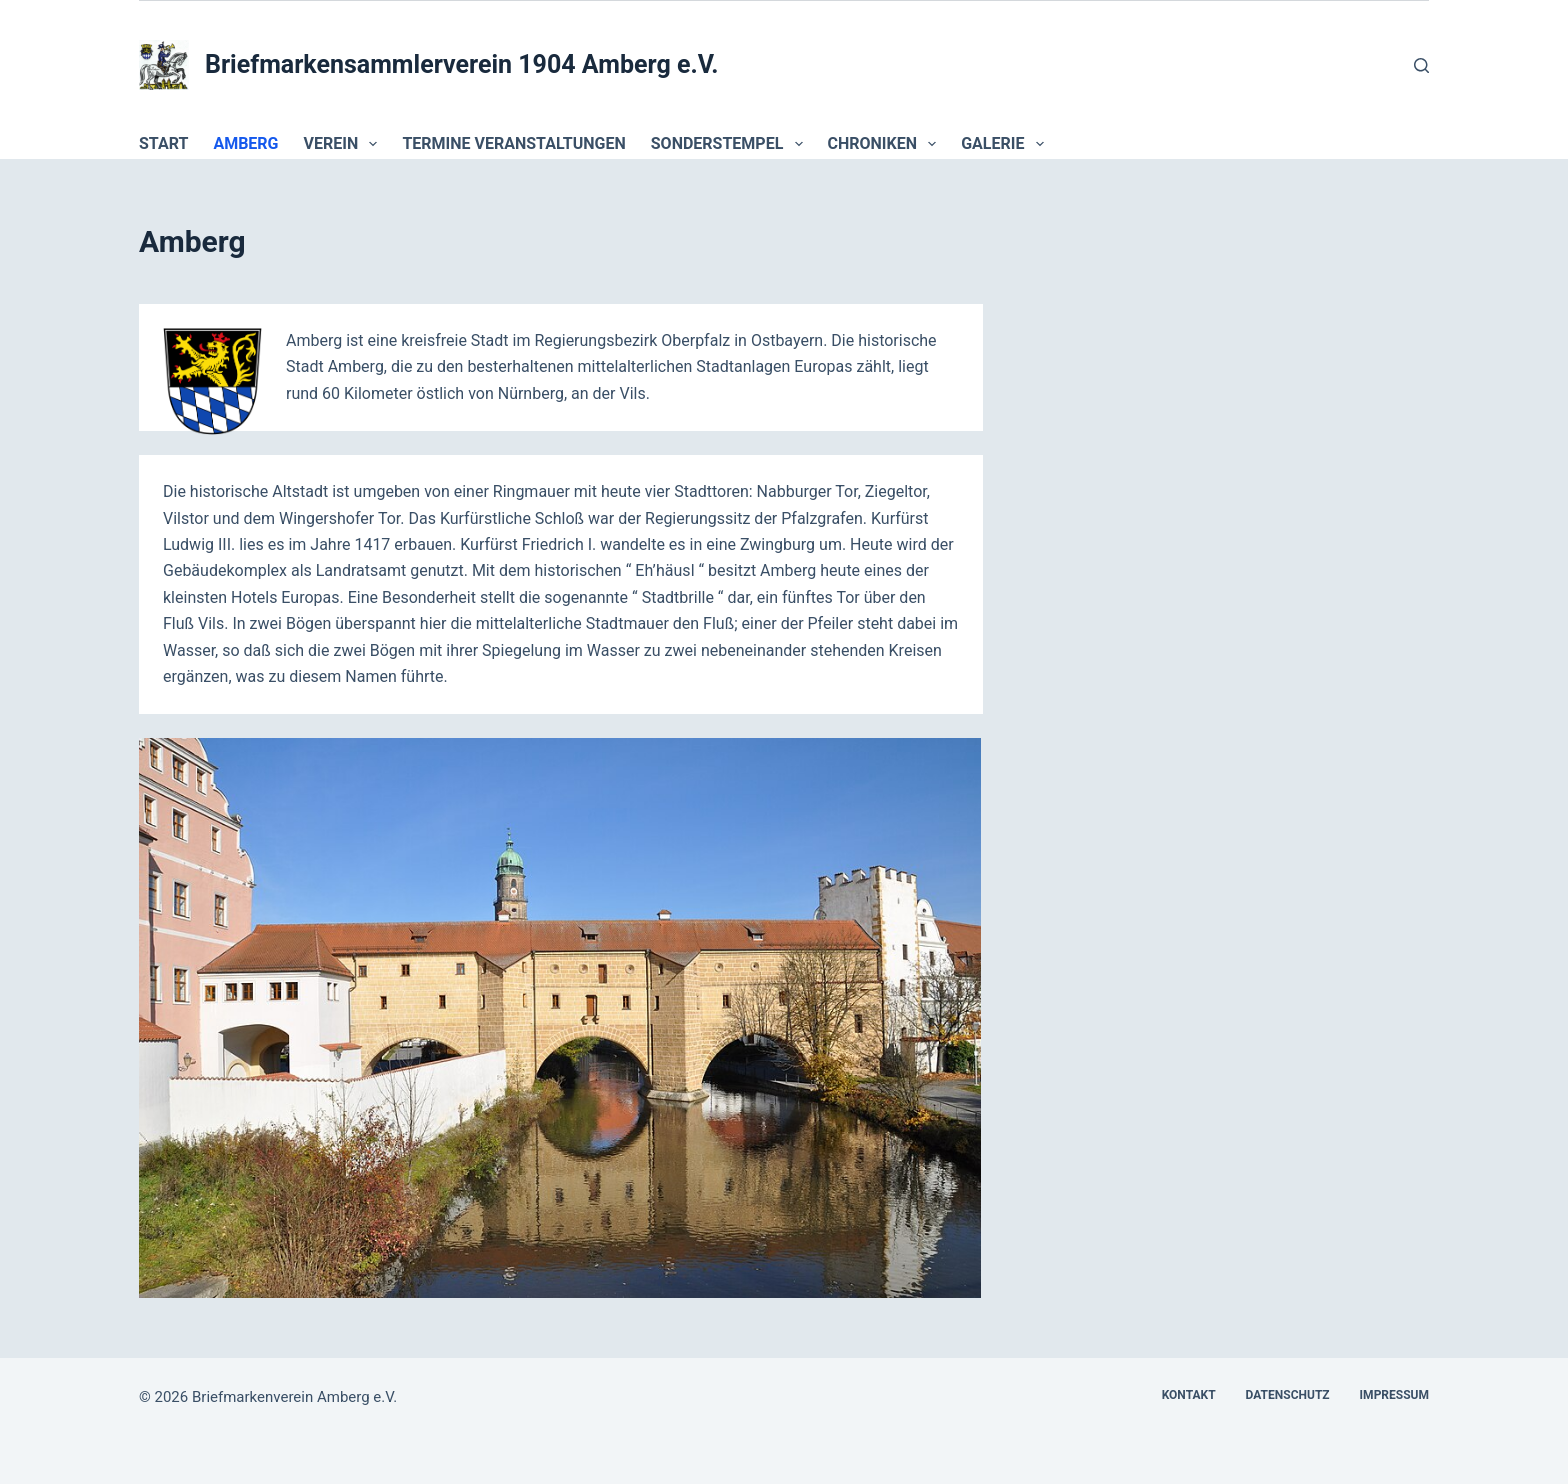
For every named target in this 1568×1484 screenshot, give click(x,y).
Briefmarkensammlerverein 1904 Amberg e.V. (462, 64)
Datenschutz (1288, 1395)
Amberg (245, 143)
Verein (345, 144)
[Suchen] (1421, 65)
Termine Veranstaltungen (513, 143)
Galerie (1006, 144)
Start (163, 143)
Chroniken (886, 144)
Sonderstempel (731, 144)
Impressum (1394, 1395)
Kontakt (1189, 1395)
